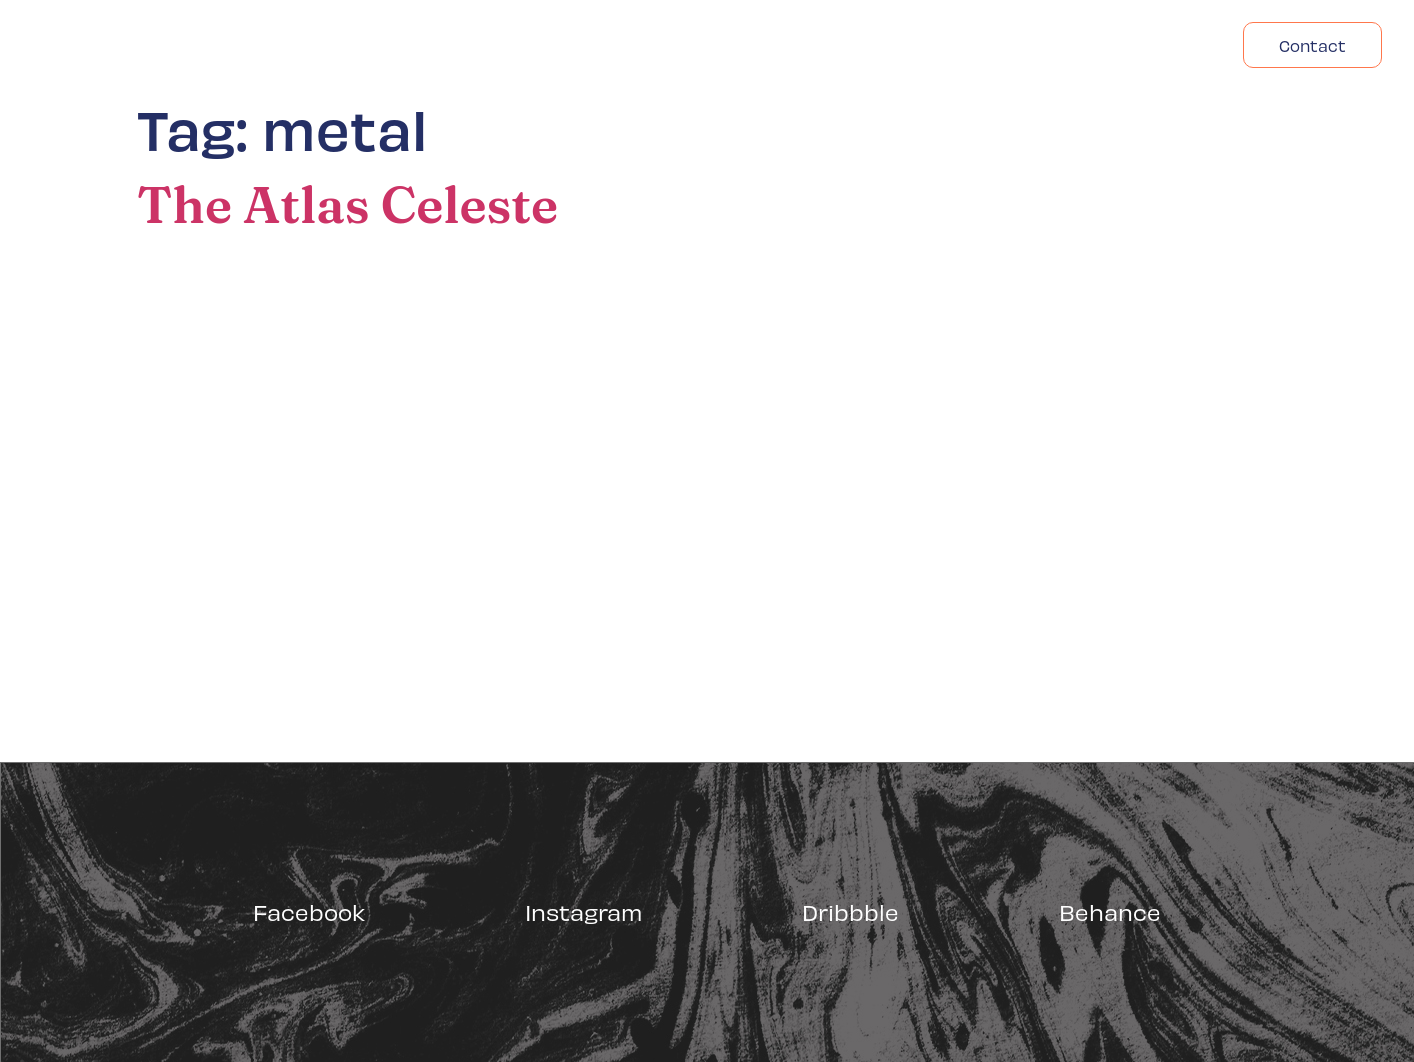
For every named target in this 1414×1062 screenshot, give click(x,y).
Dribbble (850, 911)
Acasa (907, 45)
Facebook (309, 911)
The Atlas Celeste (347, 205)
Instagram (583, 911)
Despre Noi (1021, 45)
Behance (1110, 911)
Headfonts (1155, 45)
